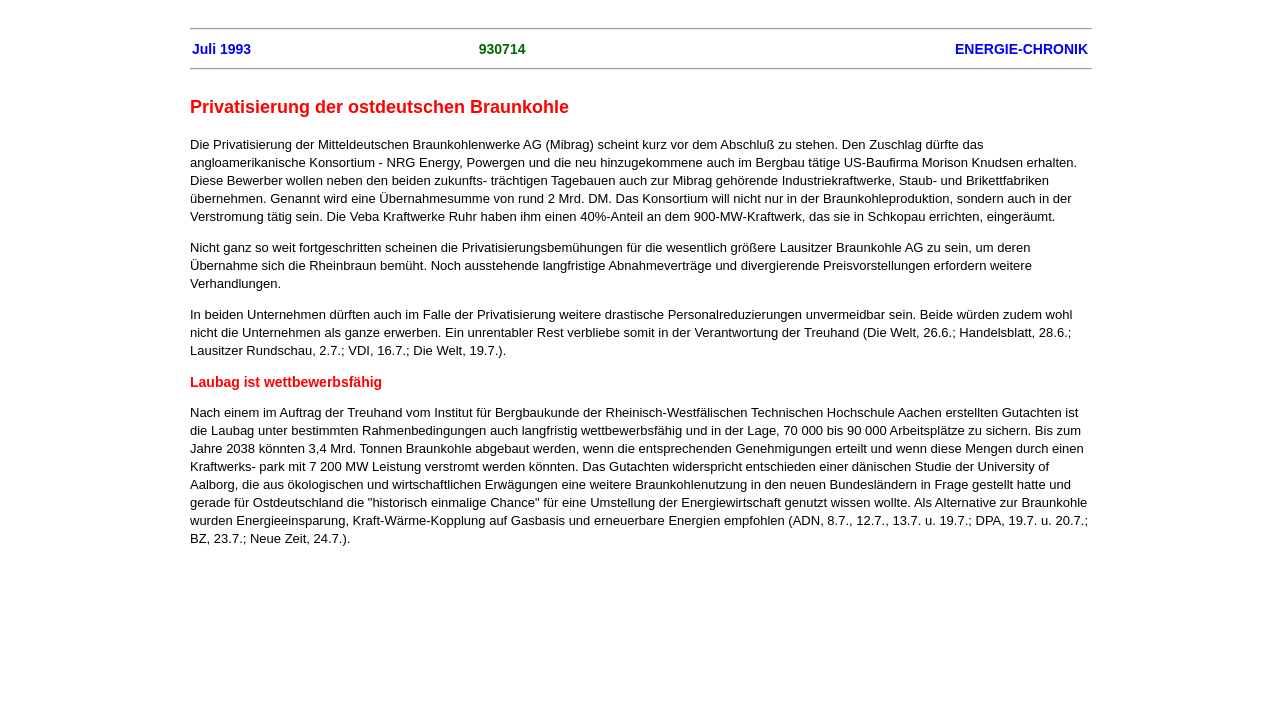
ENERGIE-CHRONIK (1021, 49)
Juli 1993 (221, 49)
